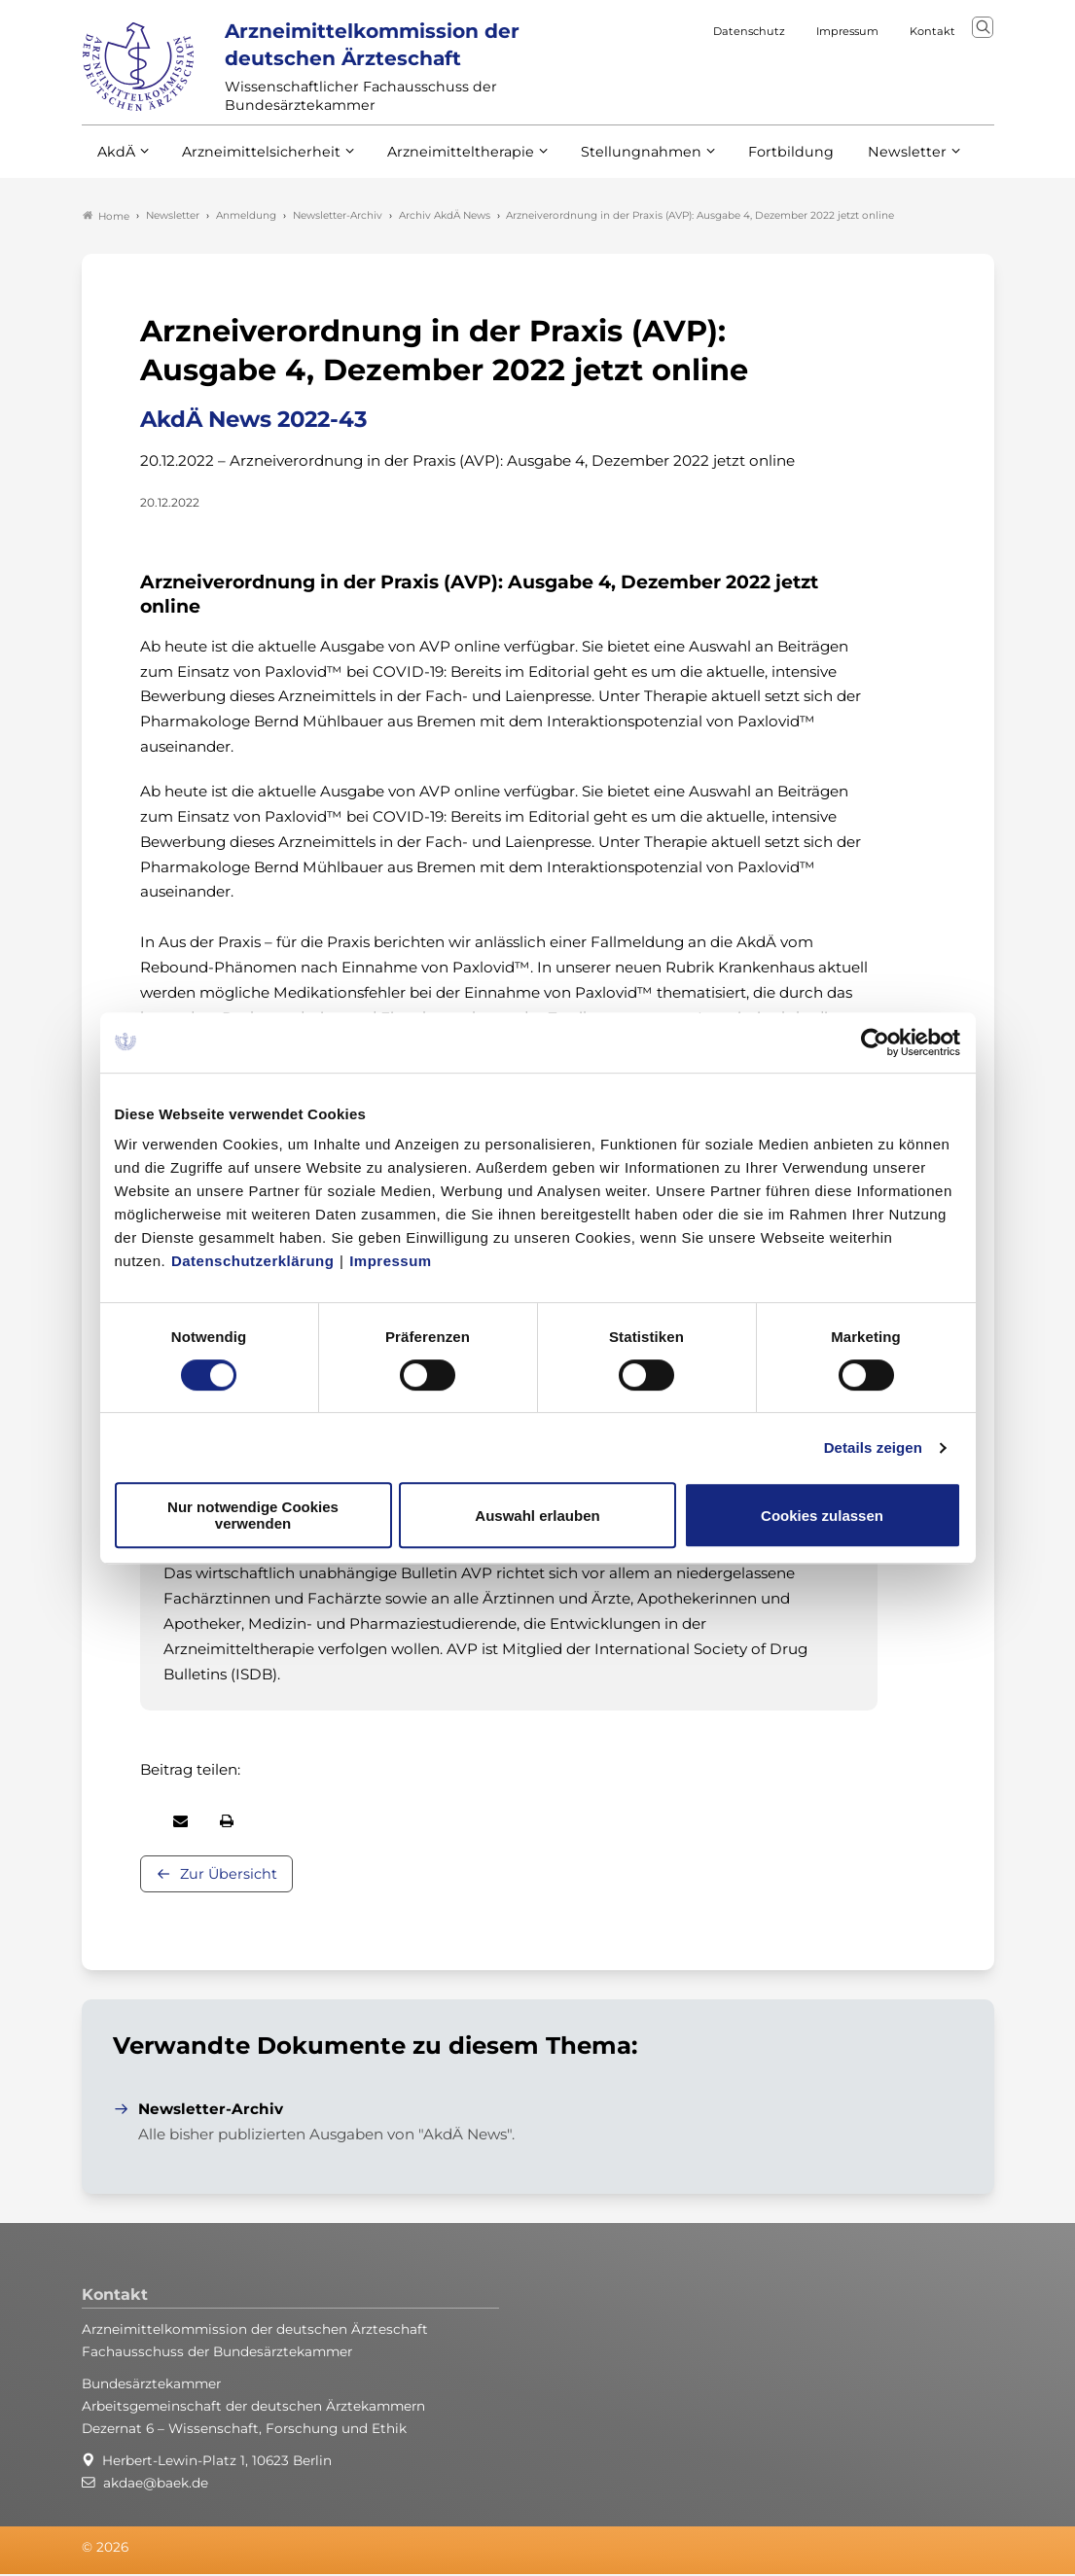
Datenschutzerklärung (253, 1261)
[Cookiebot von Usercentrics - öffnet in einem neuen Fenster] (876, 1042)
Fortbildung (757, 163)
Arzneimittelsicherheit (254, 163)
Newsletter (867, 163)
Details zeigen (873, 1447)
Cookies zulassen (822, 1515)
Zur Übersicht (228, 1877)
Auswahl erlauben (537, 1515)
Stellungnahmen (614, 163)
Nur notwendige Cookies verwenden (253, 1515)
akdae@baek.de (155, 2485)
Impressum (390, 1261)
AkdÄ (115, 163)
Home (106, 218)
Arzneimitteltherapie (444, 163)
